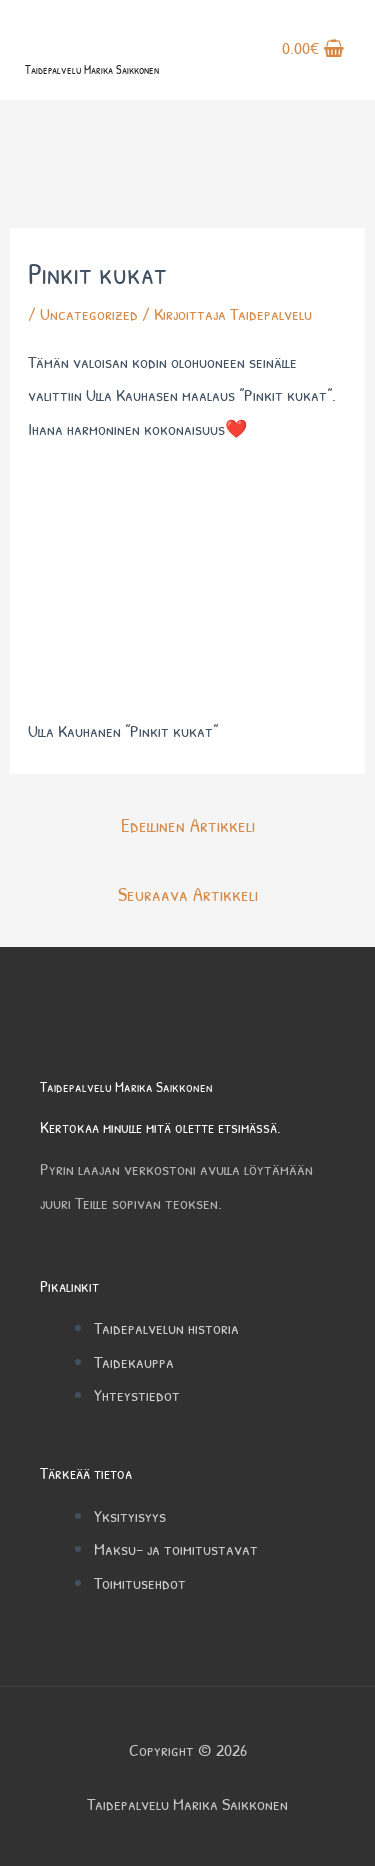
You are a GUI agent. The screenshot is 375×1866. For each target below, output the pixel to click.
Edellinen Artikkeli (188, 824)
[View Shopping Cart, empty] (313, 50)
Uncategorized (89, 313)
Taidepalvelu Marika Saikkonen (92, 69)
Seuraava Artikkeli (188, 893)
